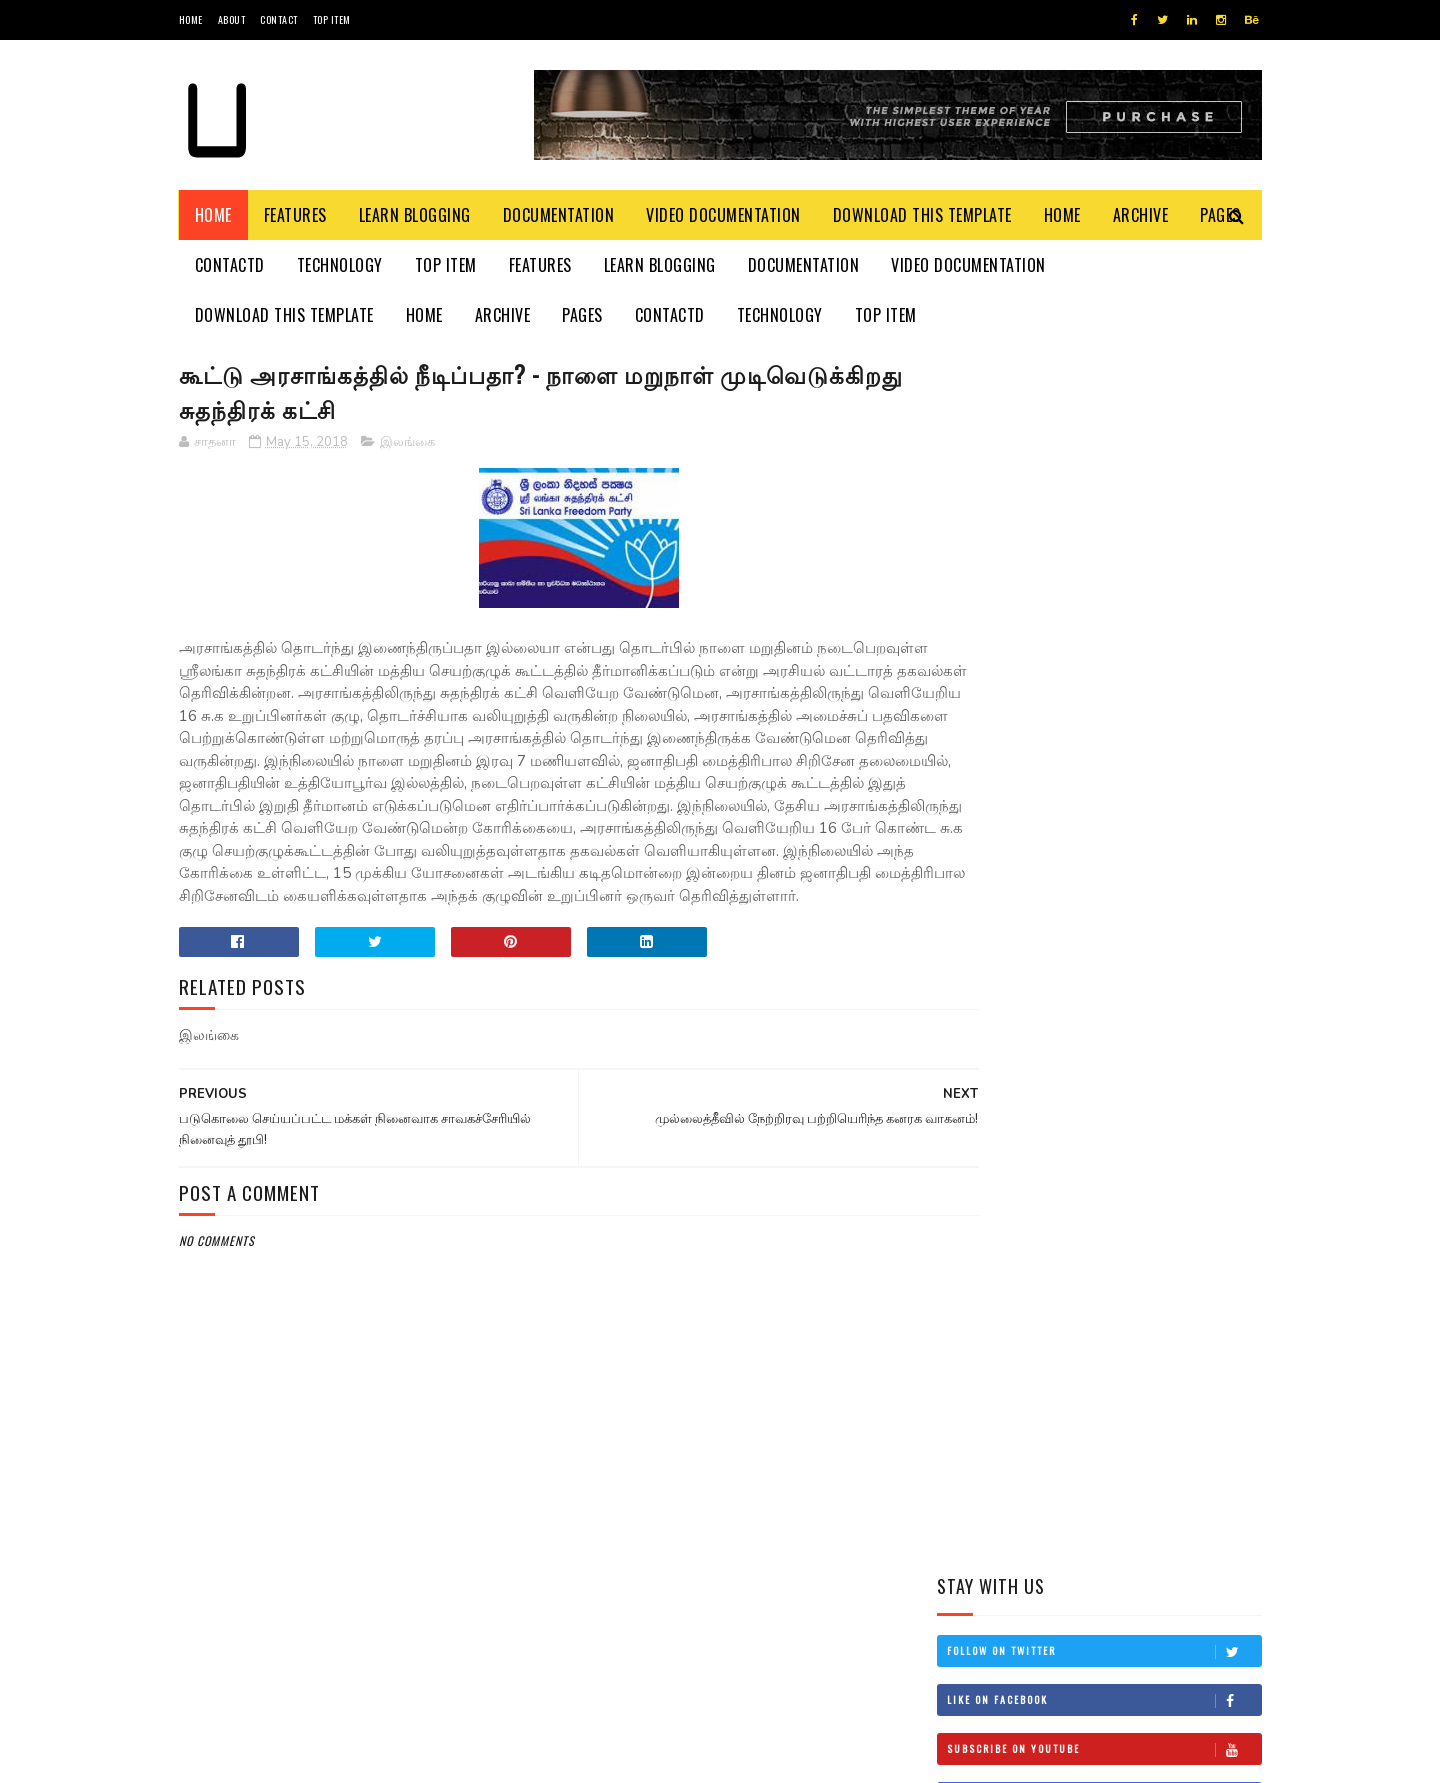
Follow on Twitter (1104, 433)
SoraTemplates (273, 1757)
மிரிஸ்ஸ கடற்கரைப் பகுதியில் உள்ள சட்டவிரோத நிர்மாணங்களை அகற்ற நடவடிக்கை (1080, 821)
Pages (582, 315)
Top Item (332, 19)
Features (295, 215)
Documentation (559, 215)
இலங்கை (407, 445)
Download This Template (922, 215)
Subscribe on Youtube (1104, 531)
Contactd (230, 265)
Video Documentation (723, 215)
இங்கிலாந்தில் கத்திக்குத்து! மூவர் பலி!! (1149, 1012)
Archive (1141, 215)
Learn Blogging (415, 215)
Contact (279, 19)
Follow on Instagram (1104, 580)
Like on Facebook (1104, 482)
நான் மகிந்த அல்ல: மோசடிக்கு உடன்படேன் (1141, 1103)
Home (191, 19)
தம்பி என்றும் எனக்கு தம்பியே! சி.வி (1130, 921)
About (232, 19)
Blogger (420, 1757)
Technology (340, 265)
